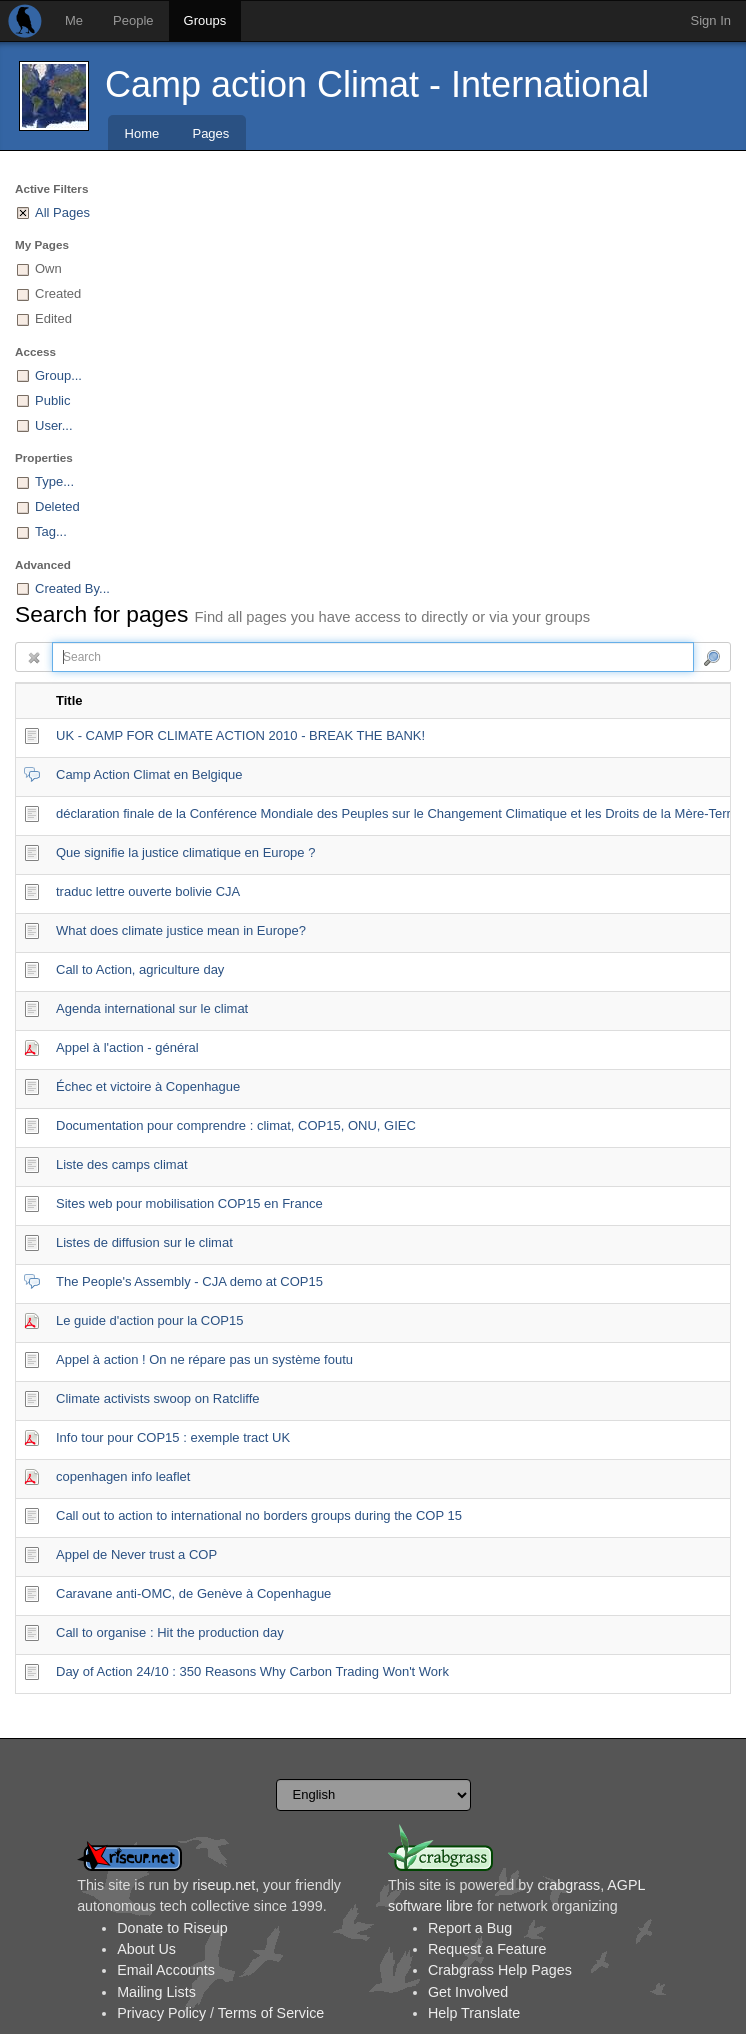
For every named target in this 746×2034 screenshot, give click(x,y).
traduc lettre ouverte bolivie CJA (148, 891)
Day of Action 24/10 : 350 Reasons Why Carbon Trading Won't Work (252, 1671)
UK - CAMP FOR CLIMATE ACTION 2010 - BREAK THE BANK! (240, 735)
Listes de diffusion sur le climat (144, 1242)
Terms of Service (271, 2013)
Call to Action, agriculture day (140, 969)
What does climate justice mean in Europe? (181, 930)
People (133, 20)
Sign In (711, 20)
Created (58, 293)
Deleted (57, 506)
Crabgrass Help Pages (500, 1970)
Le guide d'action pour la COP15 (150, 1320)
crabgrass (568, 1885)
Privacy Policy (161, 2013)
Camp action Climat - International (377, 84)
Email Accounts (166, 1970)
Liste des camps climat (122, 1164)
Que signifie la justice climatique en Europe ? (185, 852)
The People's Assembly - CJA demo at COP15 (189, 1281)
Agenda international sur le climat (152, 1008)
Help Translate (474, 2013)
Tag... (51, 531)
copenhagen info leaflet (123, 1476)
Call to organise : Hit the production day (170, 1632)
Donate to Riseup (172, 1928)
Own (48, 268)
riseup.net (223, 1885)
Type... (54, 481)
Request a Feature (487, 1949)
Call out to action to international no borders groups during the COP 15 (259, 1515)
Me (74, 20)
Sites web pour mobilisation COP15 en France (189, 1203)
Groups (205, 20)
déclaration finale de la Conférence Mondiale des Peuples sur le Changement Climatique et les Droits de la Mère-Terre (397, 813)
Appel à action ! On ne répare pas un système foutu (204, 1359)
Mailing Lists (156, 1992)
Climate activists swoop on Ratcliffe (158, 1398)
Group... (58, 375)
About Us (146, 1949)
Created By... (72, 588)
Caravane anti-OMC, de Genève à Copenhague (193, 1593)
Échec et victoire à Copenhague (148, 1086)
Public (52, 400)
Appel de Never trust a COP (136, 1554)
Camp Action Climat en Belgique (149, 774)
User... (54, 425)
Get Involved (468, 1992)
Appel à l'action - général (127, 1047)
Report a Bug (470, 1928)
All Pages (62, 212)
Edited (53, 318)
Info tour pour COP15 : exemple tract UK (173, 1437)
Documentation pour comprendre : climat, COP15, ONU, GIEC (236, 1125)
